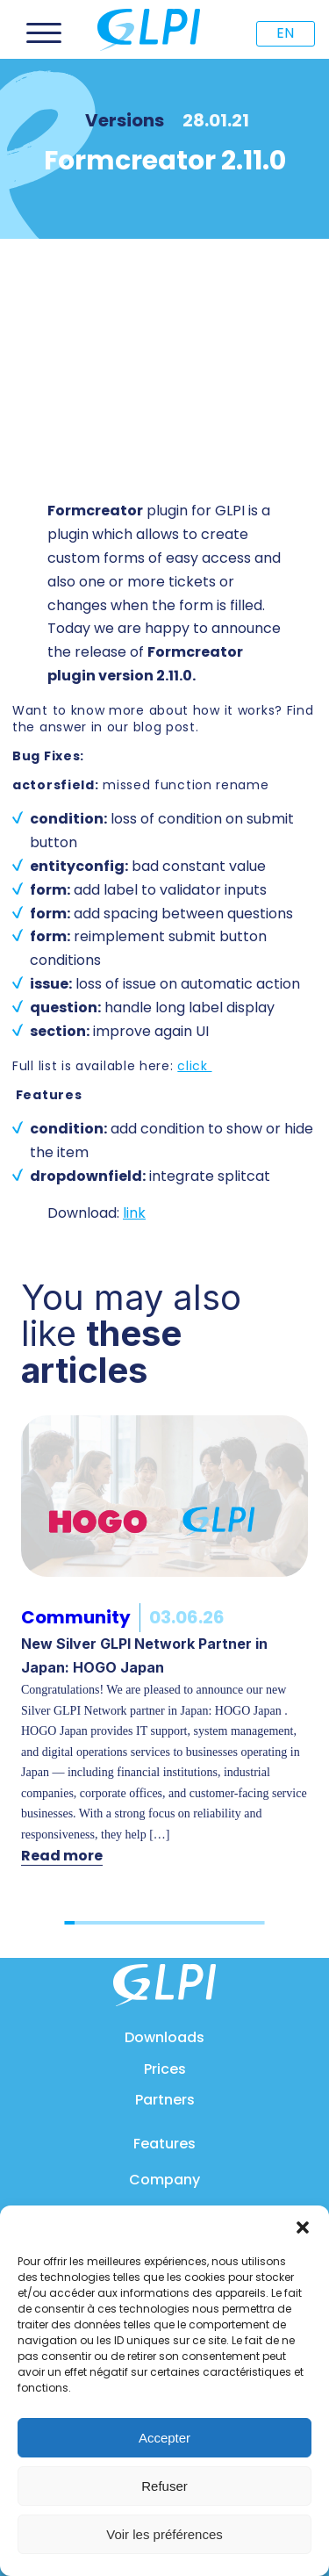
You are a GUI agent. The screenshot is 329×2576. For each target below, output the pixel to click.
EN (285, 33)
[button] (302, 2227)
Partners (165, 2100)
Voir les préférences (164, 2534)
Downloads (164, 2037)
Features (164, 2143)
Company (164, 2179)
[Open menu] (43, 33)
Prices (165, 2069)
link (134, 1213)
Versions (124, 120)
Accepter (164, 2437)
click (194, 1066)
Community (76, 1617)
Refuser (164, 2486)
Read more (62, 1856)
